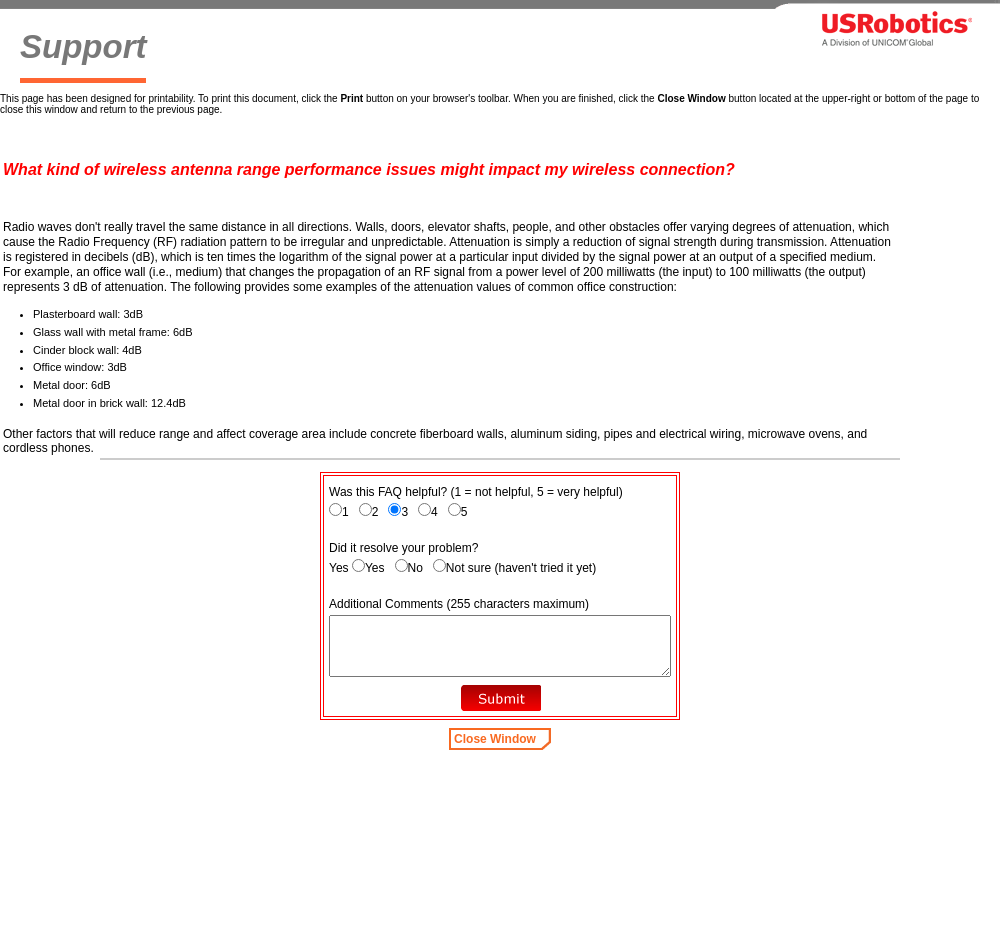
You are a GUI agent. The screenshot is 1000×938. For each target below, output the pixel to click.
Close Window (495, 739)
